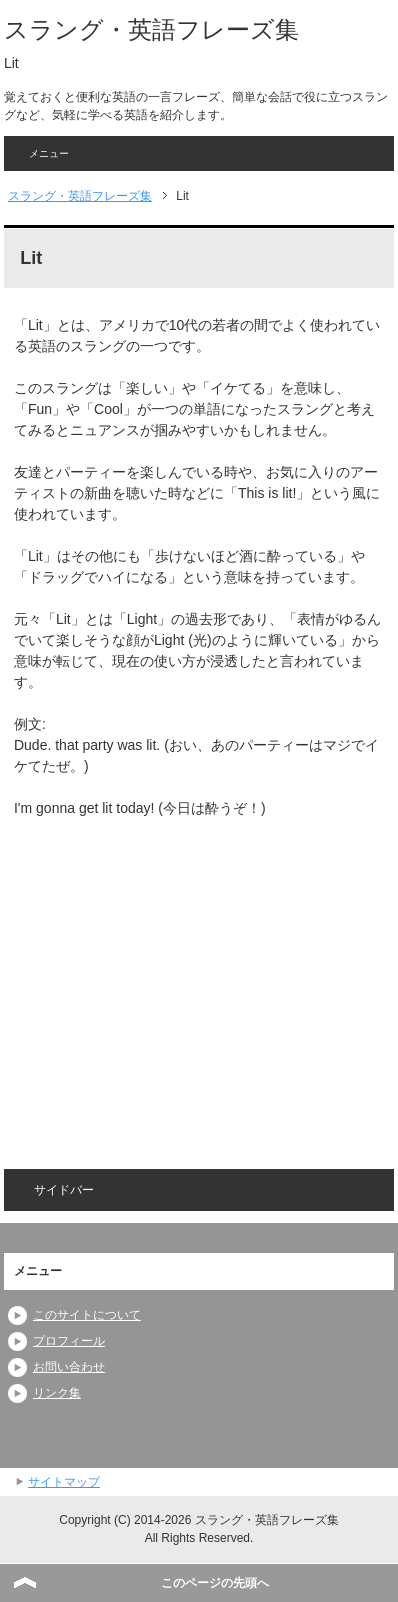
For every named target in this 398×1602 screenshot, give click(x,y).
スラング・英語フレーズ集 (151, 29)
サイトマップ (64, 1482)
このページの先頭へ (215, 1583)
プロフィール (69, 1341)
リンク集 (57, 1393)
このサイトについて (87, 1315)
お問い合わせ (69, 1367)
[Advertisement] (182, 980)
